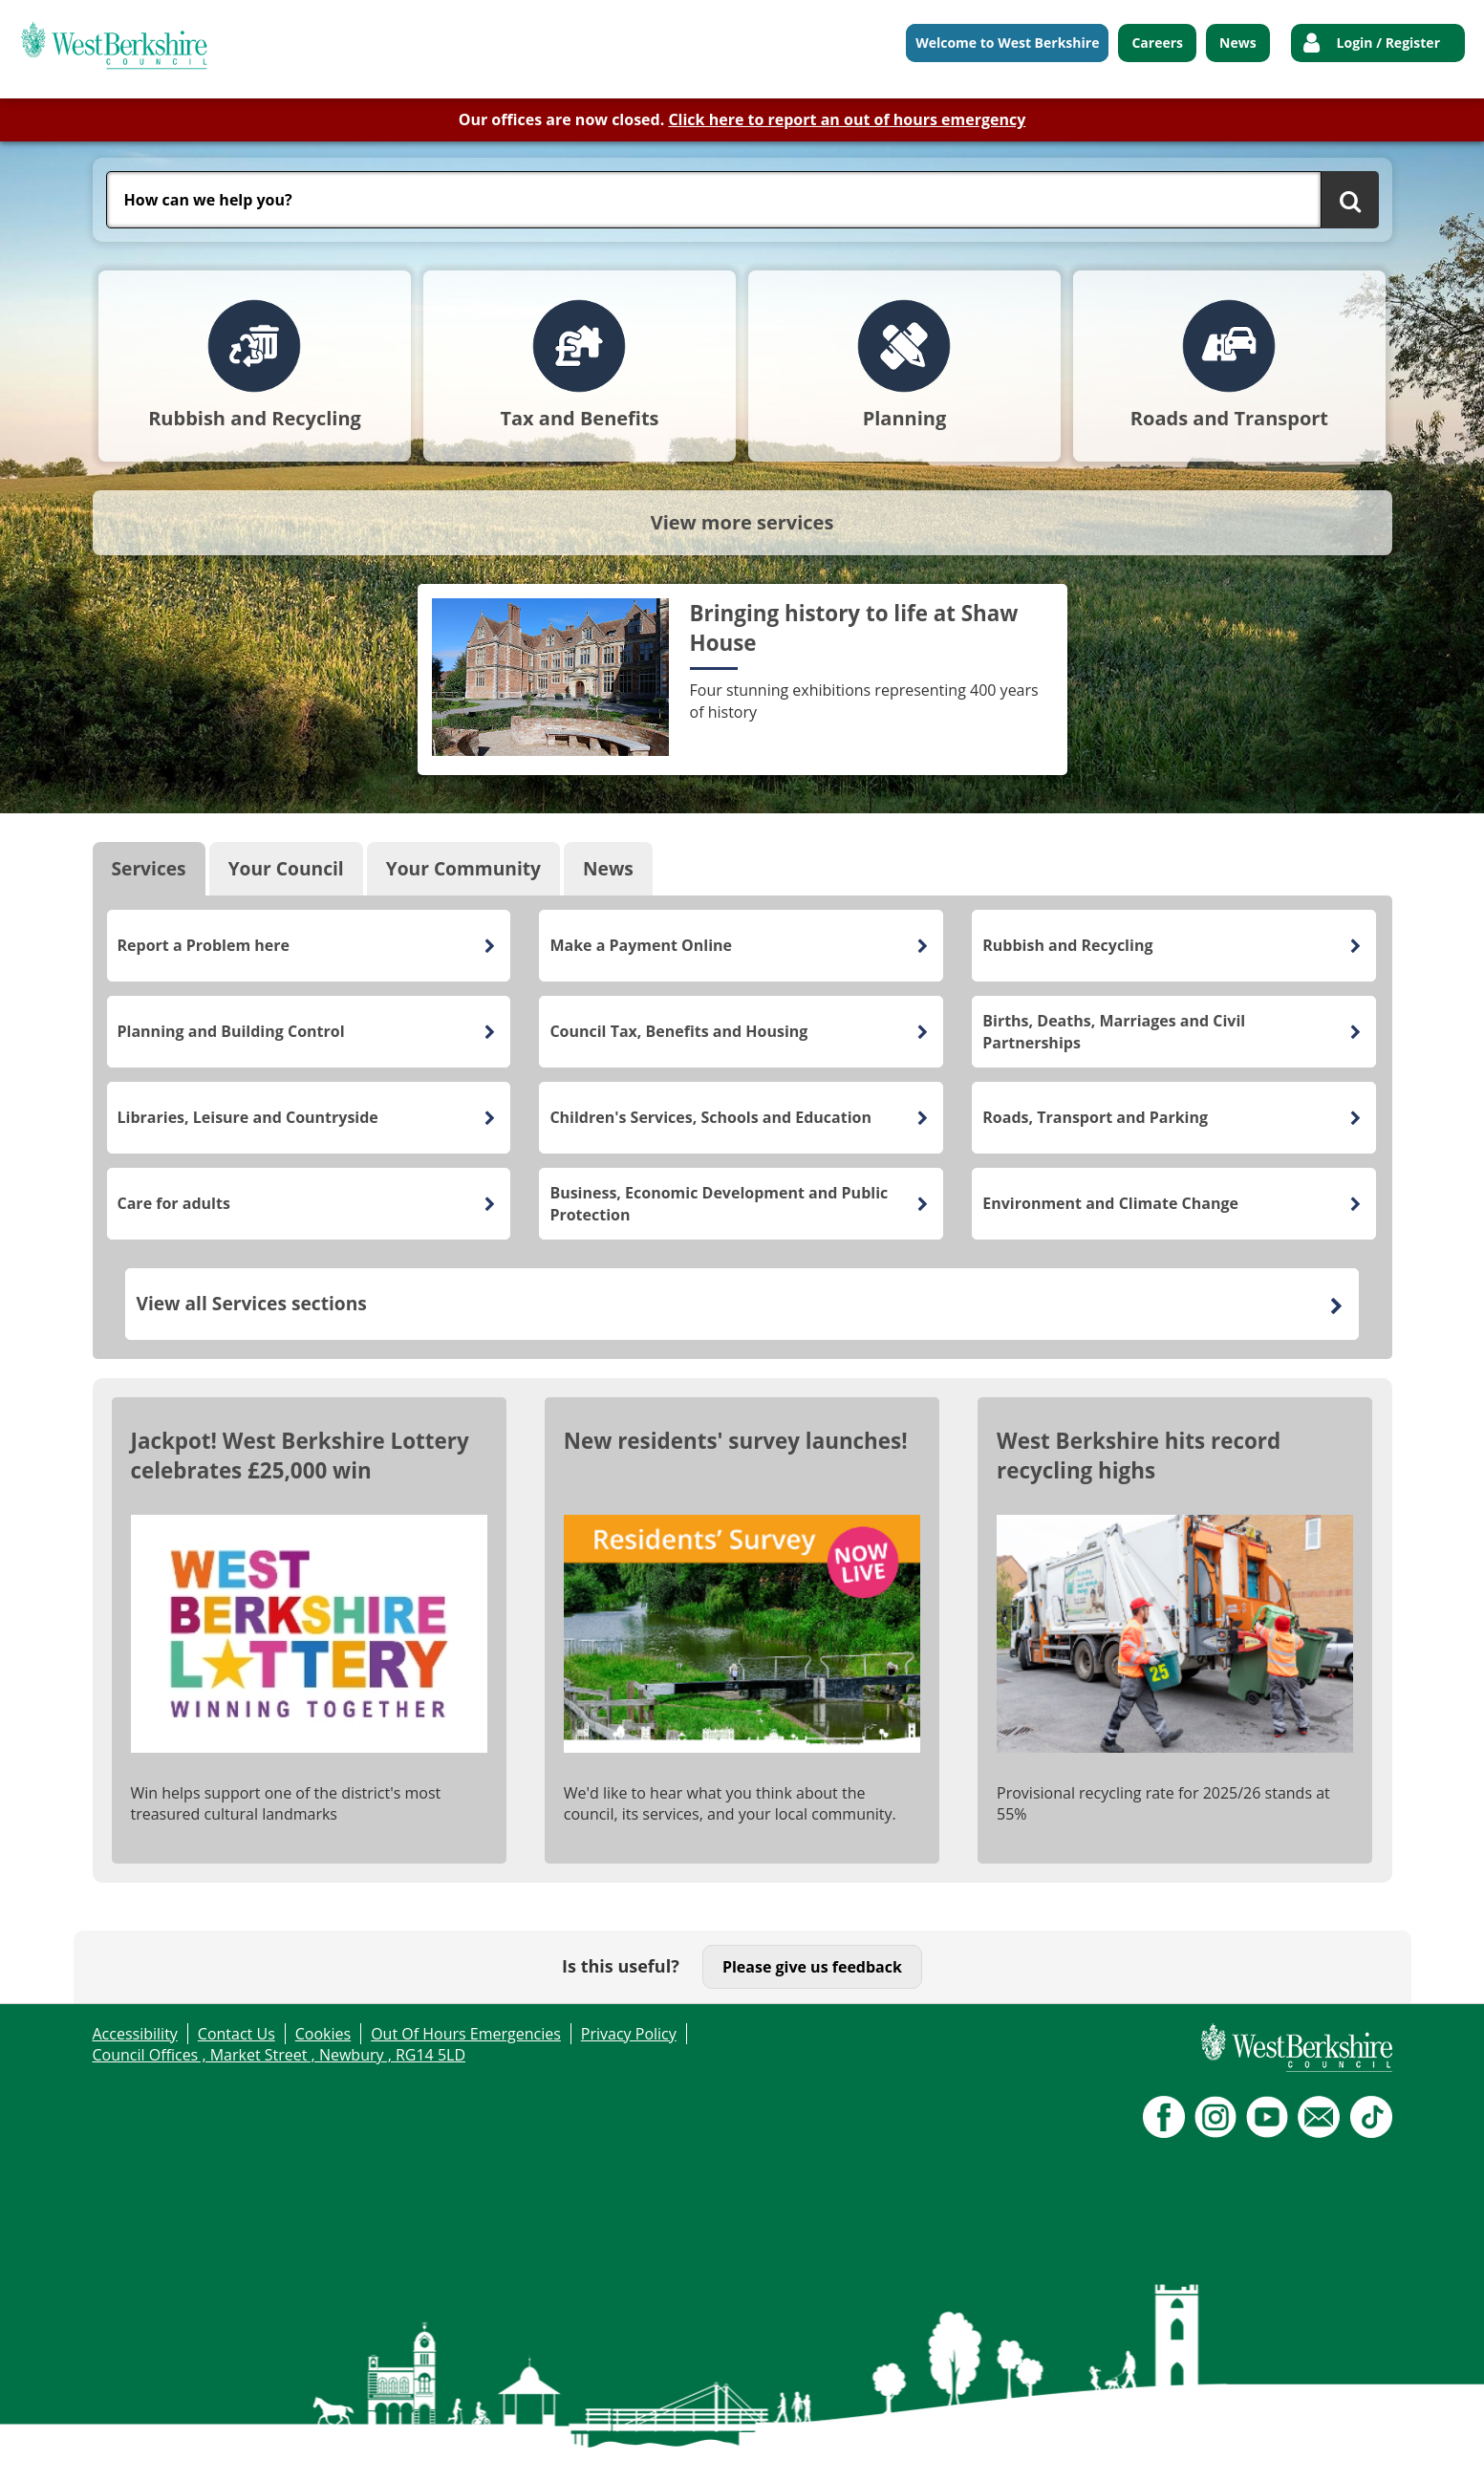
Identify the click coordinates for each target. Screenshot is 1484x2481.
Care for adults (174, 1203)
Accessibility (135, 2033)
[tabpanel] (742, 1127)
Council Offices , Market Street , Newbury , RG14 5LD (279, 2054)
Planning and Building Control (231, 1031)
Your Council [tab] (286, 868)
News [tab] (608, 868)
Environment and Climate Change (1110, 1203)
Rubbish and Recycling (1067, 945)
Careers (1157, 42)
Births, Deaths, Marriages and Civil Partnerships (1113, 1031)
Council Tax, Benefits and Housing (678, 1031)
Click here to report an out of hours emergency (846, 119)
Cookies (323, 2033)
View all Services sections (251, 1303)
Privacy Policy (629, 2033)
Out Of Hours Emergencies (466, 2033)
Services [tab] (149, 868)
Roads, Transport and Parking (1095, 1117)
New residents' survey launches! (736, 1441)
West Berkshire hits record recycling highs (1138, 1455)
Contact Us (236, 2033)
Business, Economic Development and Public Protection (718, 1203)
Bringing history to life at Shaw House (854, 628)
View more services (742, 522)
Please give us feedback (812, 1966)
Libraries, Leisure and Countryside (248, 1117)
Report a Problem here (204, 945)
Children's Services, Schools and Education (710, 1117)
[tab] (254, 366)
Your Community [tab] (463, 868)
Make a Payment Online (640, 945)
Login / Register (1388, 42)
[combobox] (714, 199)
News (1238, 42)
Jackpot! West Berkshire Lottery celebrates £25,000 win (300, 1455)
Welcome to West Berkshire (1007, 42)
